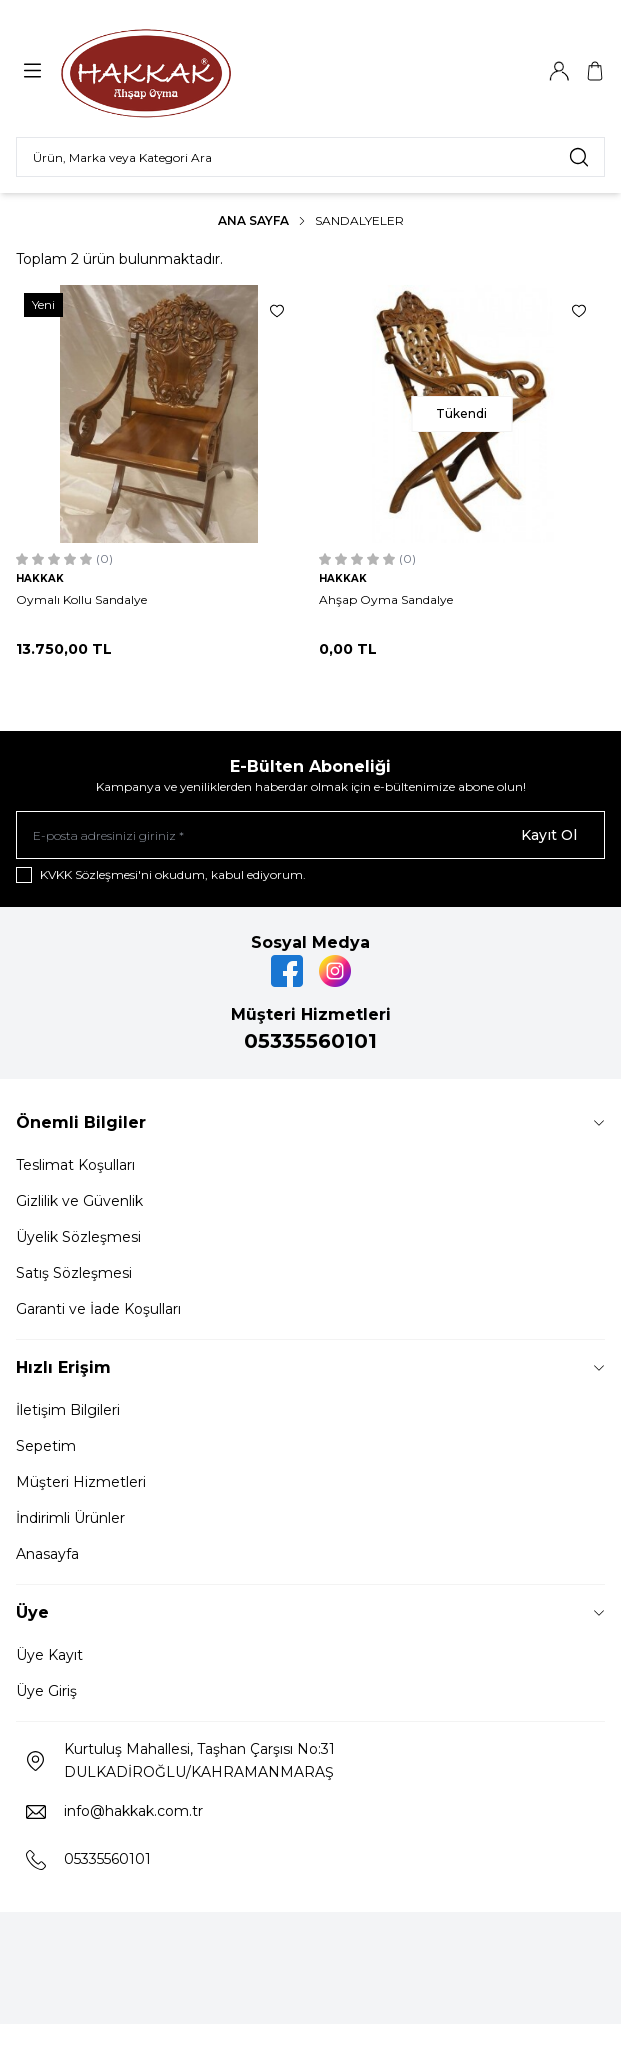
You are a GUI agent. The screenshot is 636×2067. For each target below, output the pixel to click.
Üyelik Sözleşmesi (78, 1237)
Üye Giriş (46, 1691)
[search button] (579, 157)
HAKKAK (40, 578)
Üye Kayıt (49, 1655)
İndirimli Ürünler (70, 1518)
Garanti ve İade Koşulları (98, 1309)
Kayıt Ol (549, 835)
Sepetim (46, 1446)
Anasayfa (47, 1554)
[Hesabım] (559, 71)
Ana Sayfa (253, 220)
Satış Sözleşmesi (74, 1273)
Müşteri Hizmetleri (81, 1482)
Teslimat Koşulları (75, 1165)
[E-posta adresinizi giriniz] (310, 835)
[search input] (310, 157)
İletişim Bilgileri (68, 1410)
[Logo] (146, 70)
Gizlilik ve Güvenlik (79, 1201)
